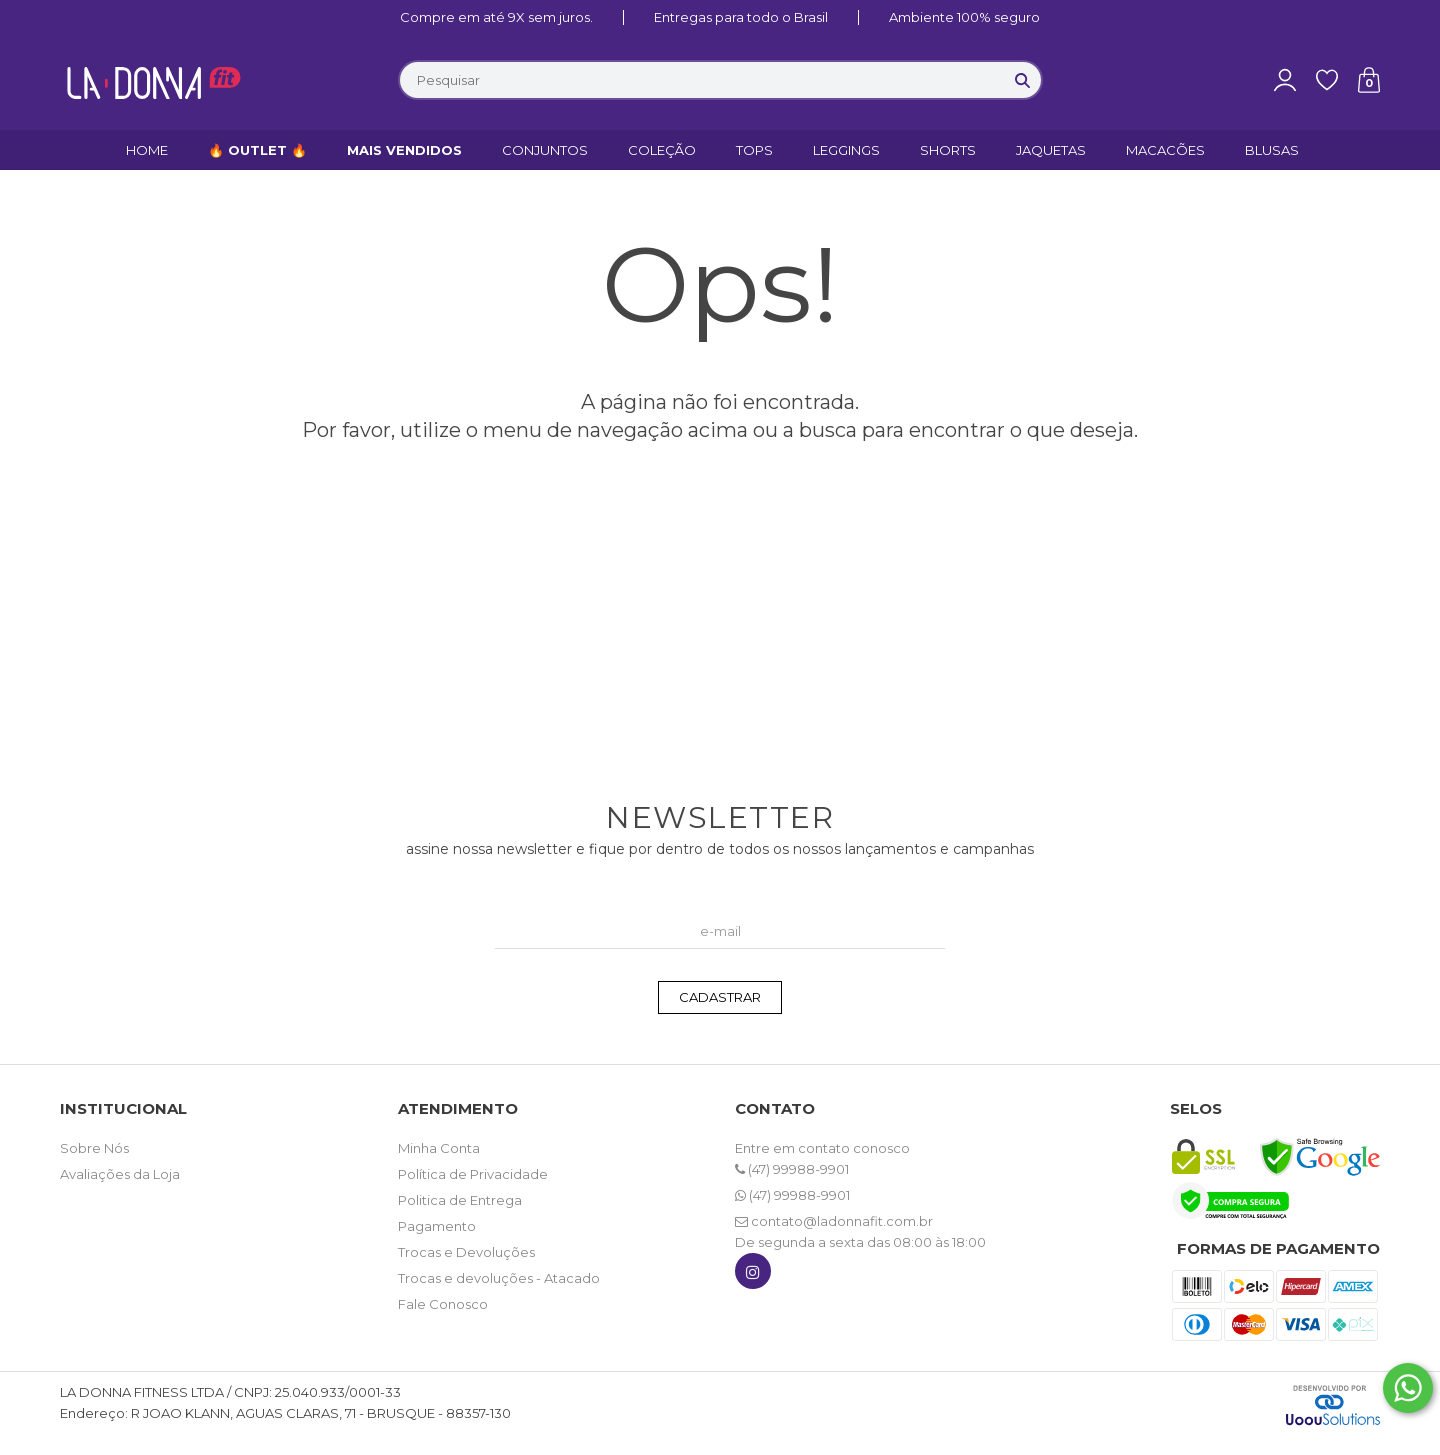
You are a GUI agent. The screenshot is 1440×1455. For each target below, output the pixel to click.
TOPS (754, 150)
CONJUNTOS (545, 150)
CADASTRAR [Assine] (720, 997)
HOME (147, 150)
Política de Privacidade (473, 1174)
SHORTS (948, 150)
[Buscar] (1023, 80)
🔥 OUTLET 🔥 (257, 150)
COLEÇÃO (662, 150)
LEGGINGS (846, 150)
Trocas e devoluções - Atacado (499, 1278)
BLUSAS (1272, 150)
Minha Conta (439, 1148)
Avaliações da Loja (120, 1174)
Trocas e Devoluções (466, 1252)
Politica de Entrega (460, 1200)
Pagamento (437, 1226)
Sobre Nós (94, 1148)
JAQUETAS (1051, 150)
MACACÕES (1165, 150)
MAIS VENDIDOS (404, 150)
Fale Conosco (443, 1304)
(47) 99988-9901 (792, 1169)
